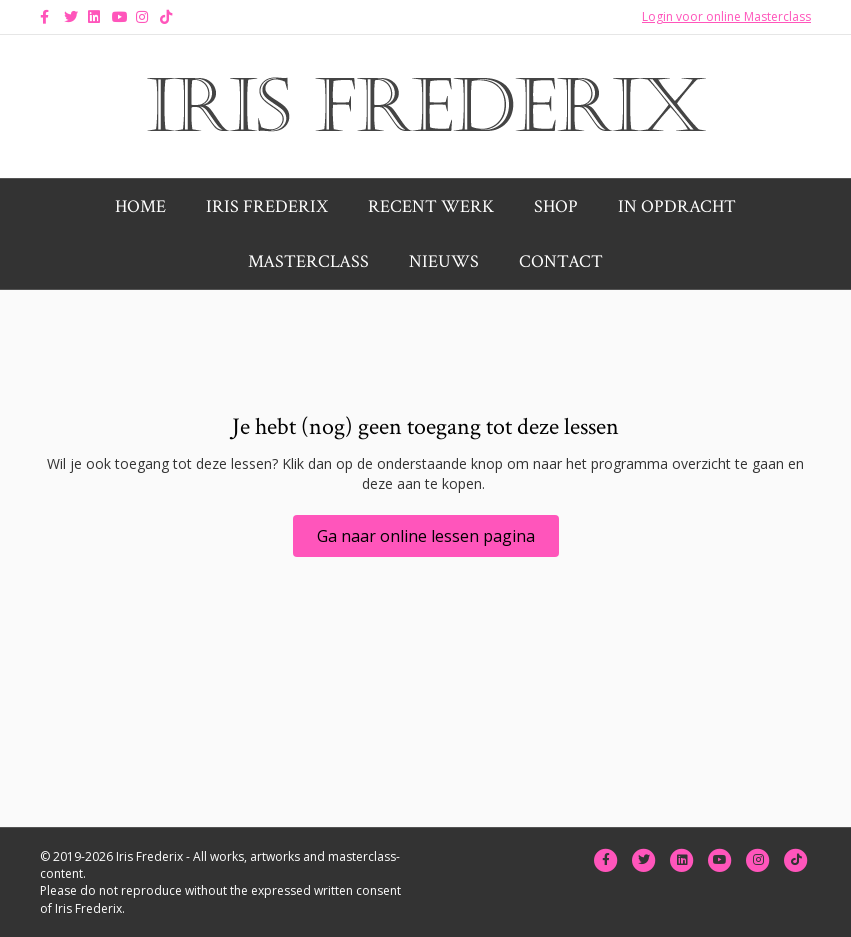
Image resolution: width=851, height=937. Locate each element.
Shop (556, 206)
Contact (561, 261)
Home (140, 206)
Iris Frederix (267, 206)
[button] (426, 536)
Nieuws (444, 261)
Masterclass (308, 261)
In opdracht (677, 206)
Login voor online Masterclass (726, 16)
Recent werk (431, 206)
